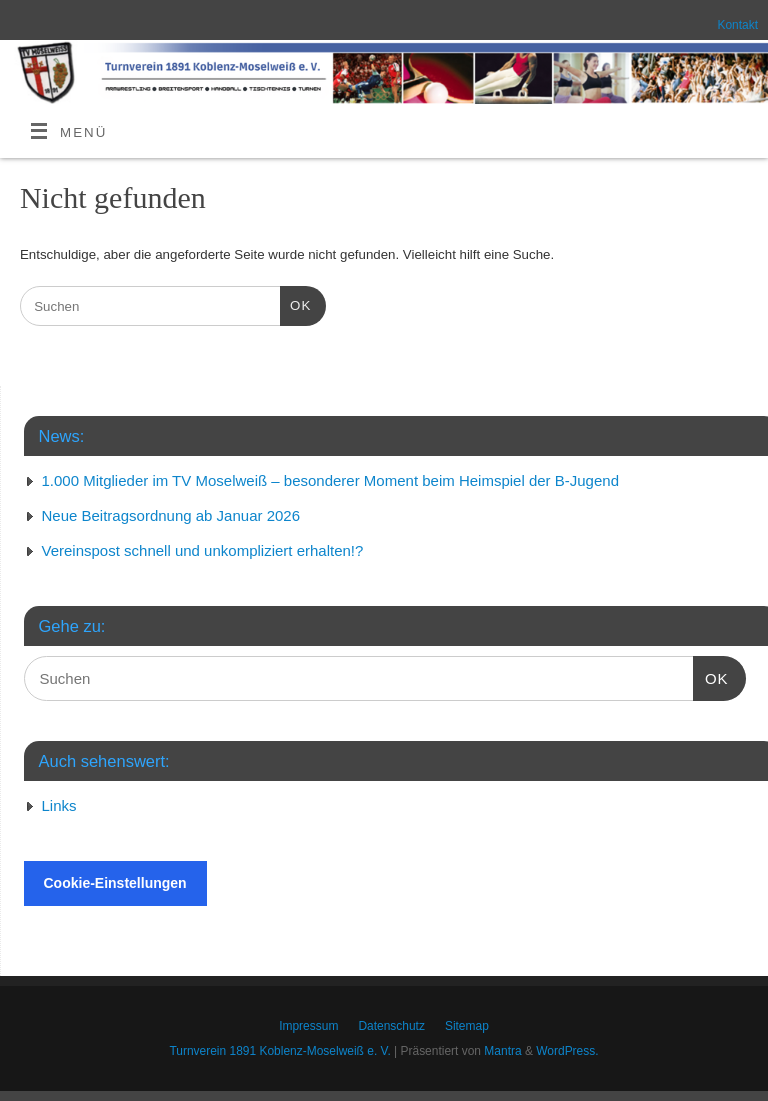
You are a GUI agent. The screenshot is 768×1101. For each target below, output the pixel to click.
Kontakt (737, 25)
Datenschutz (391, 1026)
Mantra (502, 1051)
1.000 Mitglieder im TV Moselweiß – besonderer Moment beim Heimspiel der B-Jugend (330, 480)
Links (59, 805)
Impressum (308, 1026)
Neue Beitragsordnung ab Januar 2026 (171, 515)
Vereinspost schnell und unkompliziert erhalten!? (203, 550)
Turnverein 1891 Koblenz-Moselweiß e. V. (279, 1051)
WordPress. (567, 1051)
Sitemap (467, 1026)
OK (295, 303)
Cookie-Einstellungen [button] (115, 883)
